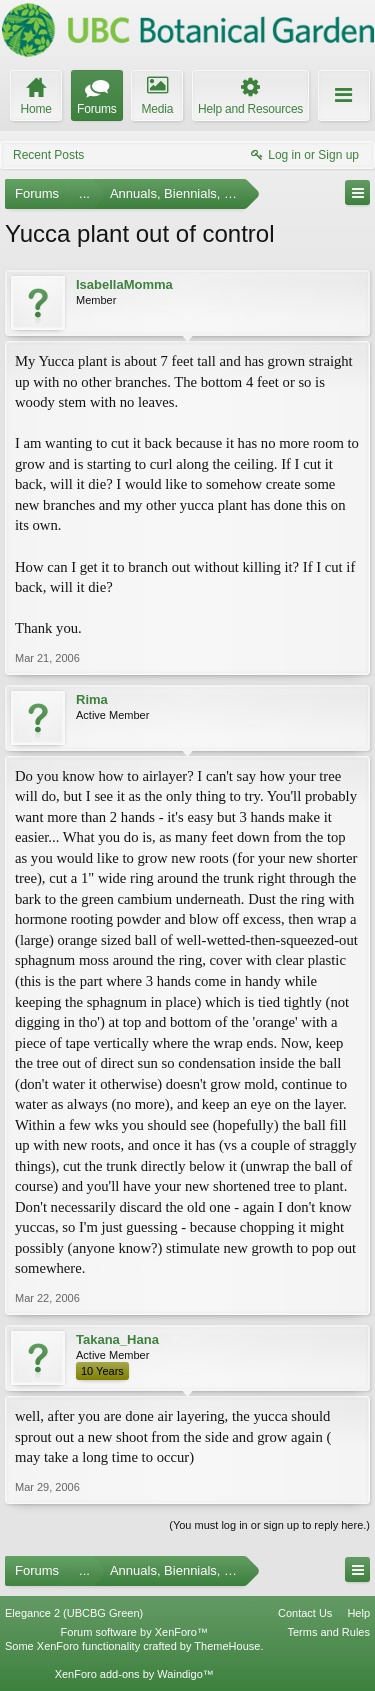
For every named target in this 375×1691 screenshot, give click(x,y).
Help (358, 1613)
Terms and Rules (328, 1632)
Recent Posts (48, 155)
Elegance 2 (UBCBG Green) (74, 1613)
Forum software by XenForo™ (134, 1632)
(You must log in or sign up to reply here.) (269, 1525)
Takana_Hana (117, 1339)
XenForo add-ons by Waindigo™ (134, 1674)
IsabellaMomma (124, 284)
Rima (92, 699)
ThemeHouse (227, 1646)
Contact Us (305, 1613)
